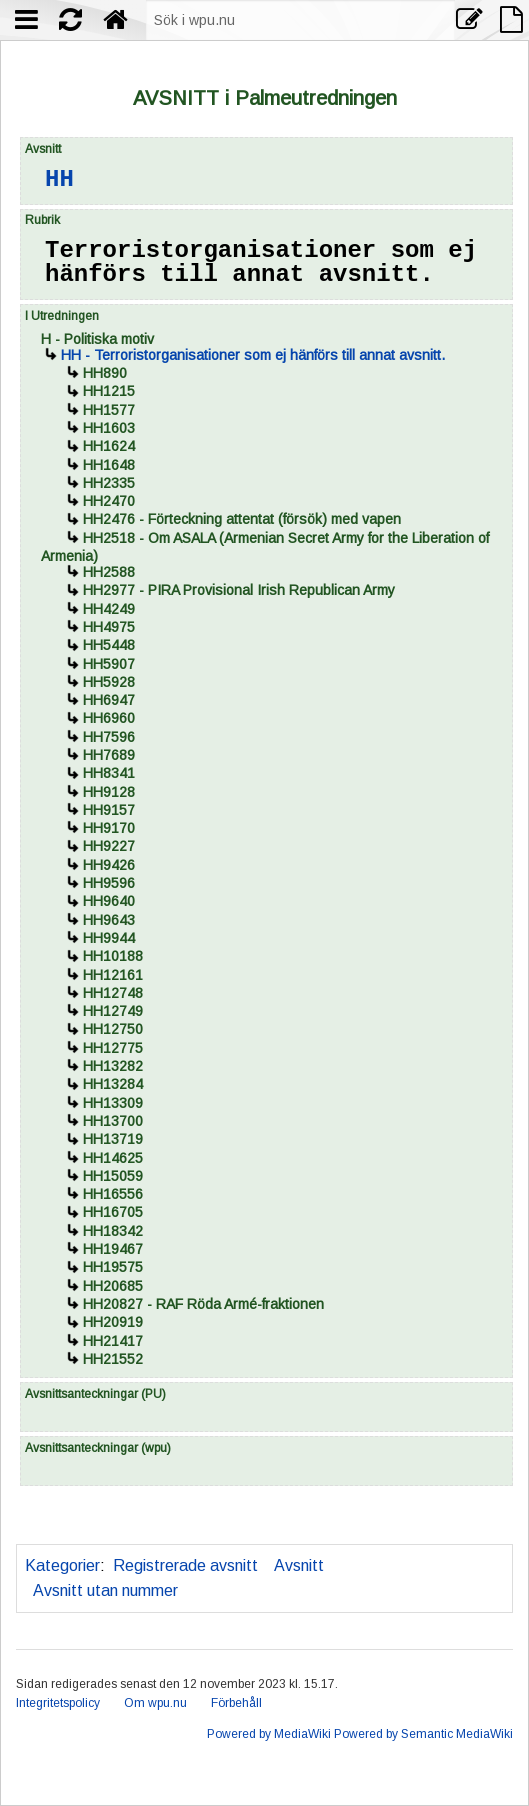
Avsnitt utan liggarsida (418, 1565)
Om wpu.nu (155, 1703)
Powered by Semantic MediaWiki (423, 1734)
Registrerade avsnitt (185, 1565)
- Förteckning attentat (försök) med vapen (242, 519)
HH (59, 179)
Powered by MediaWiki (269, 1734)
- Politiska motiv (97, 339)
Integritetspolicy (58, 1703)
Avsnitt (299, 1565)
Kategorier (62, 1565)
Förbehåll (236, 1703)
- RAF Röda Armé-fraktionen (203, 1304)
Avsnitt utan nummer (105, 1590)
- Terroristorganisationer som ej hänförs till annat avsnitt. (253, 355)
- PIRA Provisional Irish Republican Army (239, 590)
